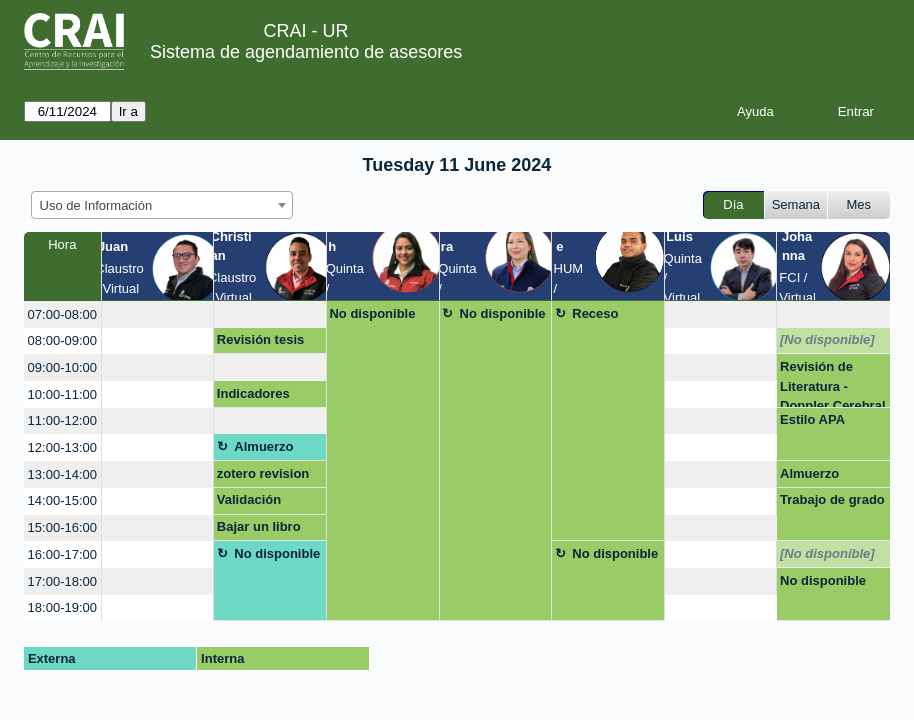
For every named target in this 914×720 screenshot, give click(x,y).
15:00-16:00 (62, 527)
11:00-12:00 (62, 420)
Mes (859, 204)
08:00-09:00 (62, 340)
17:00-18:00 (62, 581)
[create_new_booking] (158, 314)
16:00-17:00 (62, 554)
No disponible (372, 313)
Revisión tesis (260, 339)
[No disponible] (827, 339)
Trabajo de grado (832, 499)
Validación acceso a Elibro (264, 503)
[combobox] (162, 205)
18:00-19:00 (62, 607)
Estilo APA (812, 419)
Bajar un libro (259, 526)
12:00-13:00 (62, 447)
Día (733, 204)
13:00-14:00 (62, 474)
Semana (796, 204)
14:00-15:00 (62, 500)
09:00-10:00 (62, 367)
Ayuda (755, 111)
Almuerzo (263, 446)
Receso (595, 313)
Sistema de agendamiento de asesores (306, 52)
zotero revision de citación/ (263, 477)
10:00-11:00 (62, 394)
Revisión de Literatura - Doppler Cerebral (832, 383)
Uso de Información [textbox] (96, 205)
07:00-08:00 (62, 314)
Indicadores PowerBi (253, 397)
